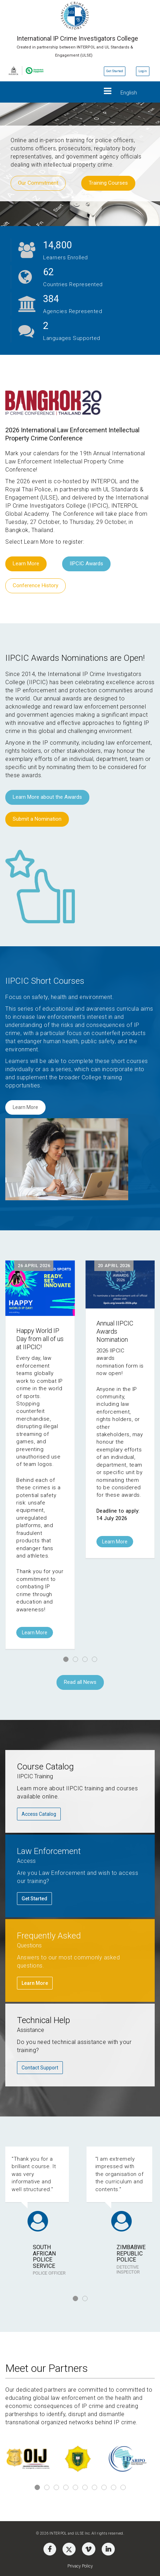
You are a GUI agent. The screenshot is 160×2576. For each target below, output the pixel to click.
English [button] (128, 92)
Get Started (114, 71)
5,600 (54, 245)
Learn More (26, 563)
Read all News (80, 1682)
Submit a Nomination (37, 819)
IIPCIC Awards (86, 563)
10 (123, 2487)
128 (51, 299)
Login (142, 71)
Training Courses (108, 183)
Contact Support (40, 2067)
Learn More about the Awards (47, 797)
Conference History (35, 585)
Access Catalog (39, 1814)
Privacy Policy (80, 2566)
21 (48, 272)
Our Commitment (38, 183)
